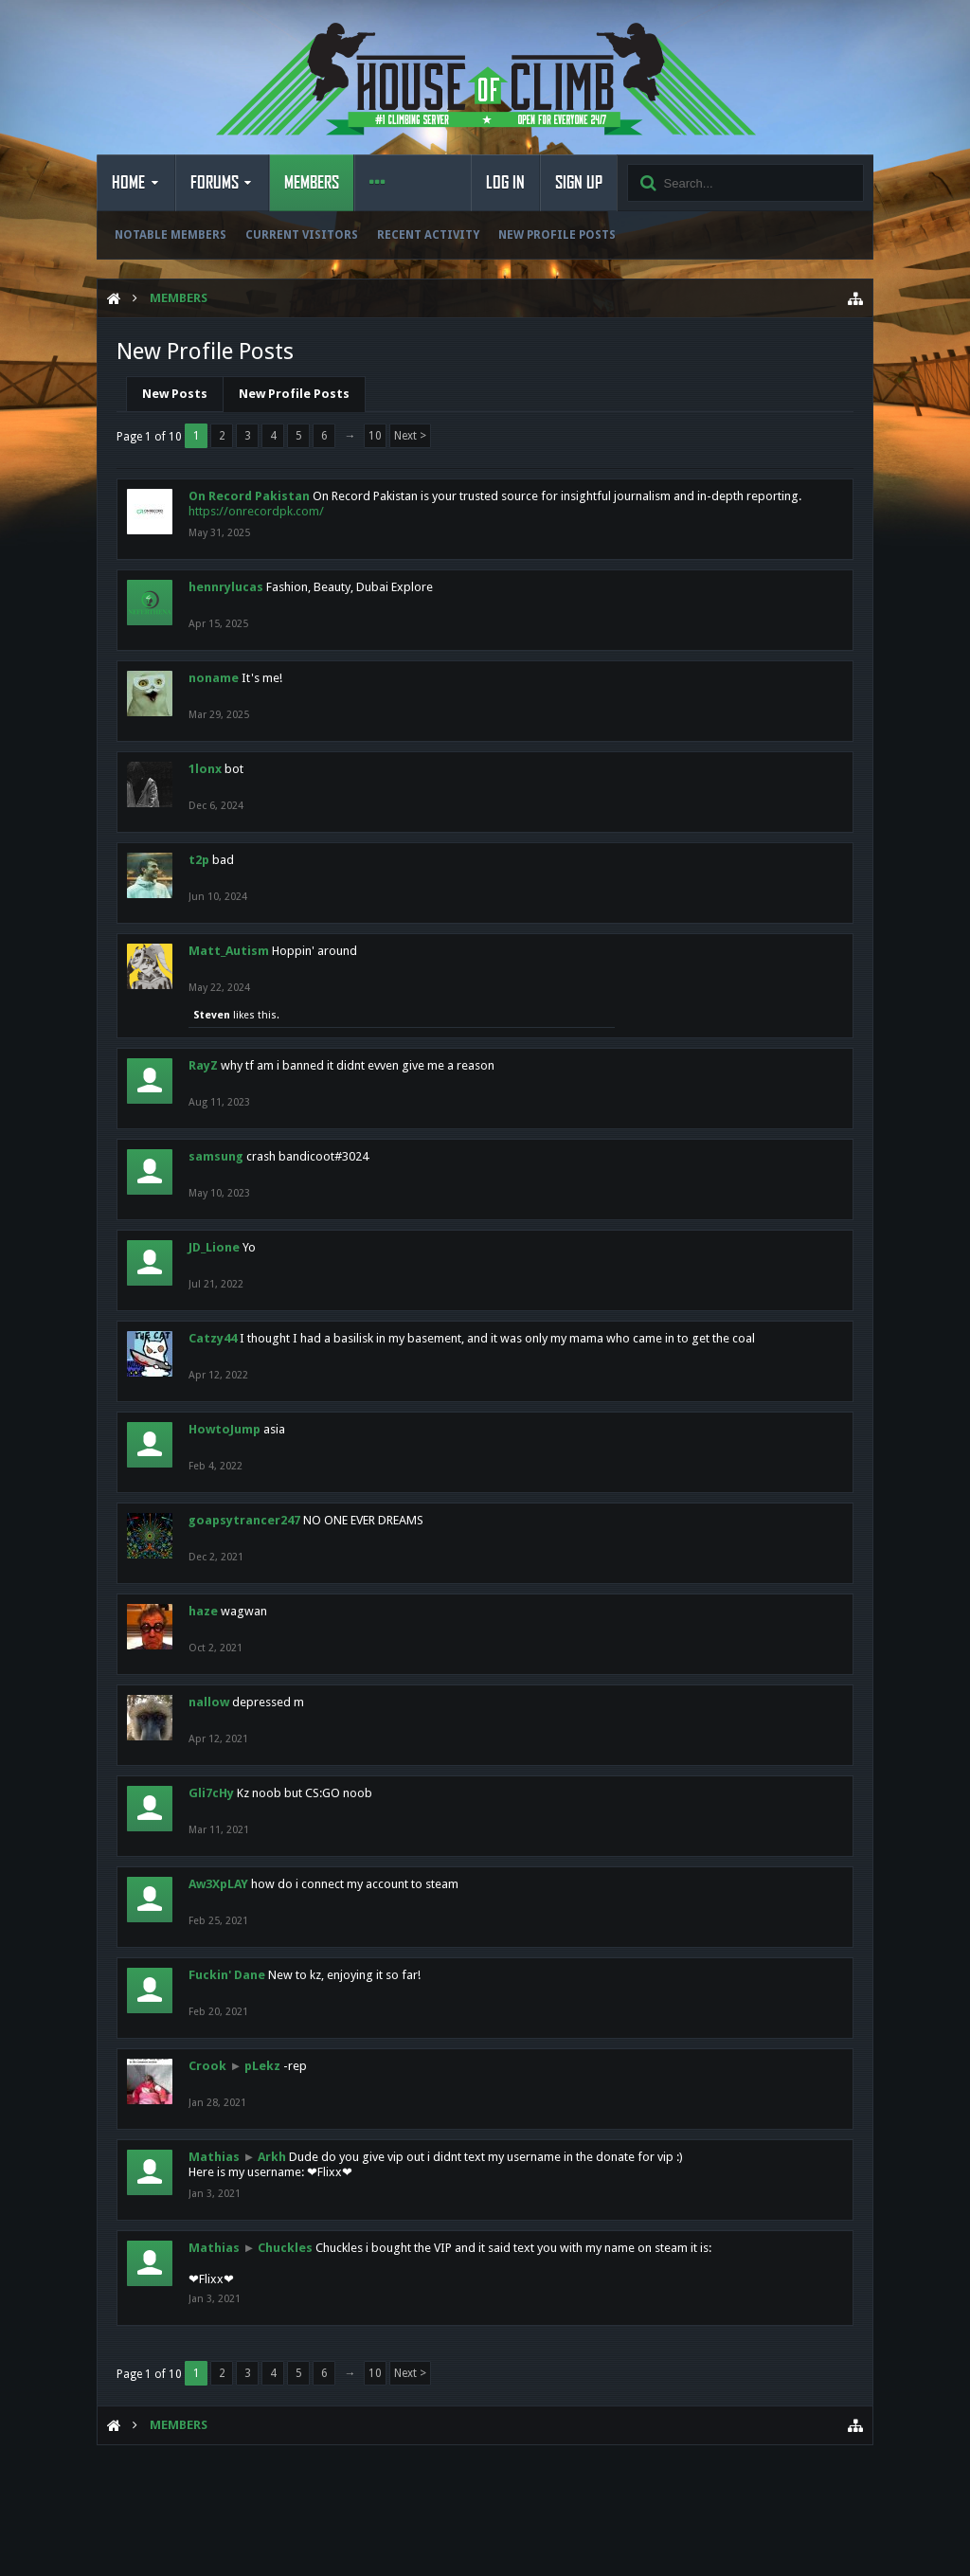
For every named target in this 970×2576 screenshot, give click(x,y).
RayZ (203, 1065)
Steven (211, 1015)
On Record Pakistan (249, 496)
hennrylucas (226, 587)
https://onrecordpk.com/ (256, 511)
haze (203, 1611)
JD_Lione (214, 1247)
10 (375, 435)
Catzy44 (213, 1338)
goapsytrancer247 (244, 1520)
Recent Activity (428, 235)
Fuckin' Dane (227, 1975)
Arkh (272, 2157)
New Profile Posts (557, 235)
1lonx (205, 769)
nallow (209, 1702)
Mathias (214, 2157)
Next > (410, 435)
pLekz (262, 2066)
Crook (207, 2066)
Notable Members (170, 235)
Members (311, 182)
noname (214, 678)
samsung (216, 1156)
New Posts (174, 394)
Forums (214, 182)
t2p (199, 860)
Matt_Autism (229, 951)
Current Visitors (301, 235)
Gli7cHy (211, 1793)
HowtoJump (224, 1429)
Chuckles (285, 2248)
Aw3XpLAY (218, 1884)
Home (128, 182)
